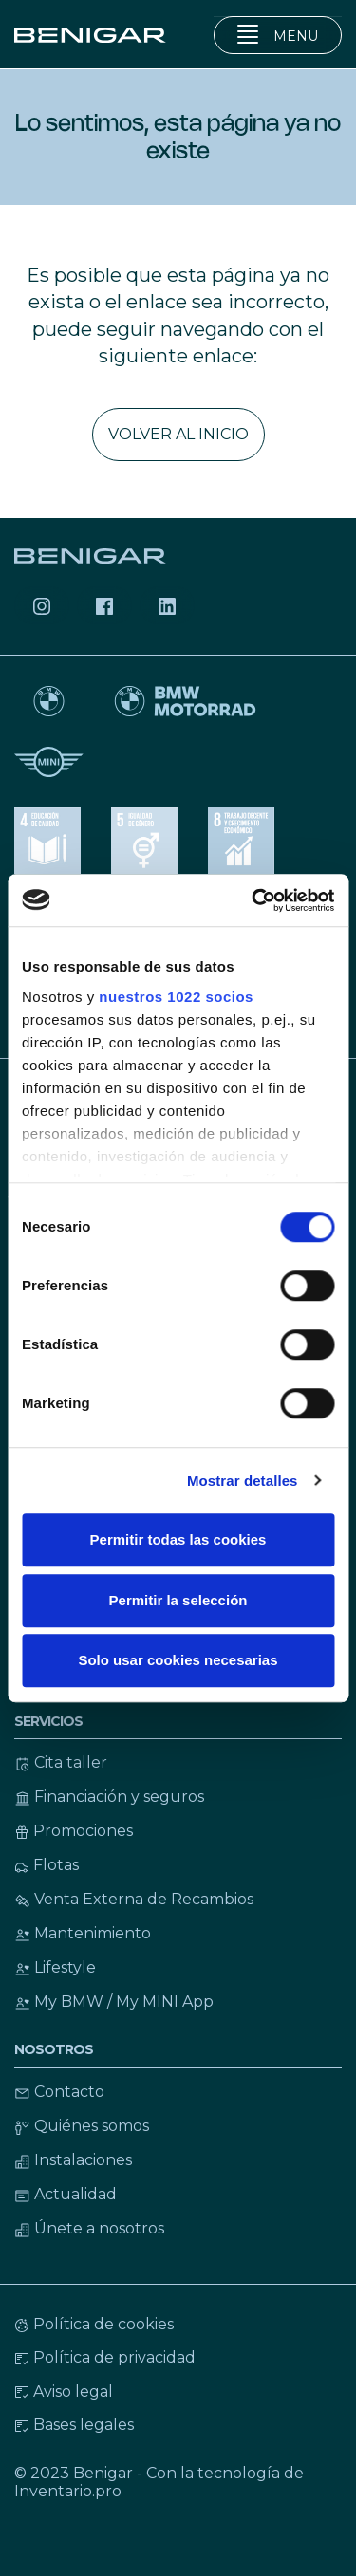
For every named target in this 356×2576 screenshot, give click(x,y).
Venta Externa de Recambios (133, 1899)
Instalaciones (73, 2160)
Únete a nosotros (89, 2228)
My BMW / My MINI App (114, 2001)
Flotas (46, 1865)
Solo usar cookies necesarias (177, 1660)
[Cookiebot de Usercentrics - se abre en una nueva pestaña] (253, 900)
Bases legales (74, 2425)
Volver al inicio (178, 434)
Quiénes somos (81, 2126)
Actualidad (65, 2194)
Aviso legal (63, 2391)
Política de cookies (94, 2324)
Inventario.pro (68, 2491)
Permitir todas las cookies (178, 1539)
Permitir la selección (178, 1600)
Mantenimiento (82, 1933)
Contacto (59, 2092)
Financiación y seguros (109, 1797)
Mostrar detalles (242, 1481)
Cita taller (60, 1762)
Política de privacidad (105, 2357)
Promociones (73, 1831)
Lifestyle (55, 1967)
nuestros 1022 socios (176, 997)
